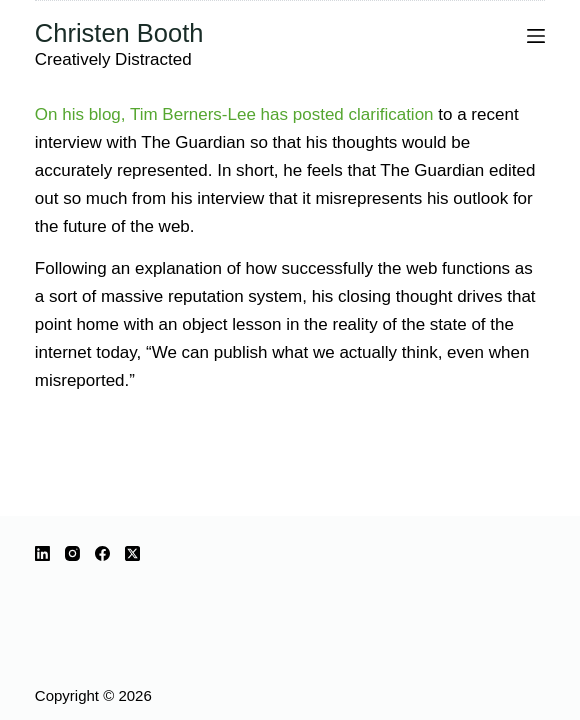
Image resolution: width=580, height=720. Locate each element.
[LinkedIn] (42, 553)
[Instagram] (72, 553)
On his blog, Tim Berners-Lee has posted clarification (234, 114)
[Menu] (536, 36)
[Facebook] (102, 553)
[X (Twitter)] (132, 553)
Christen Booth (119, 33)
